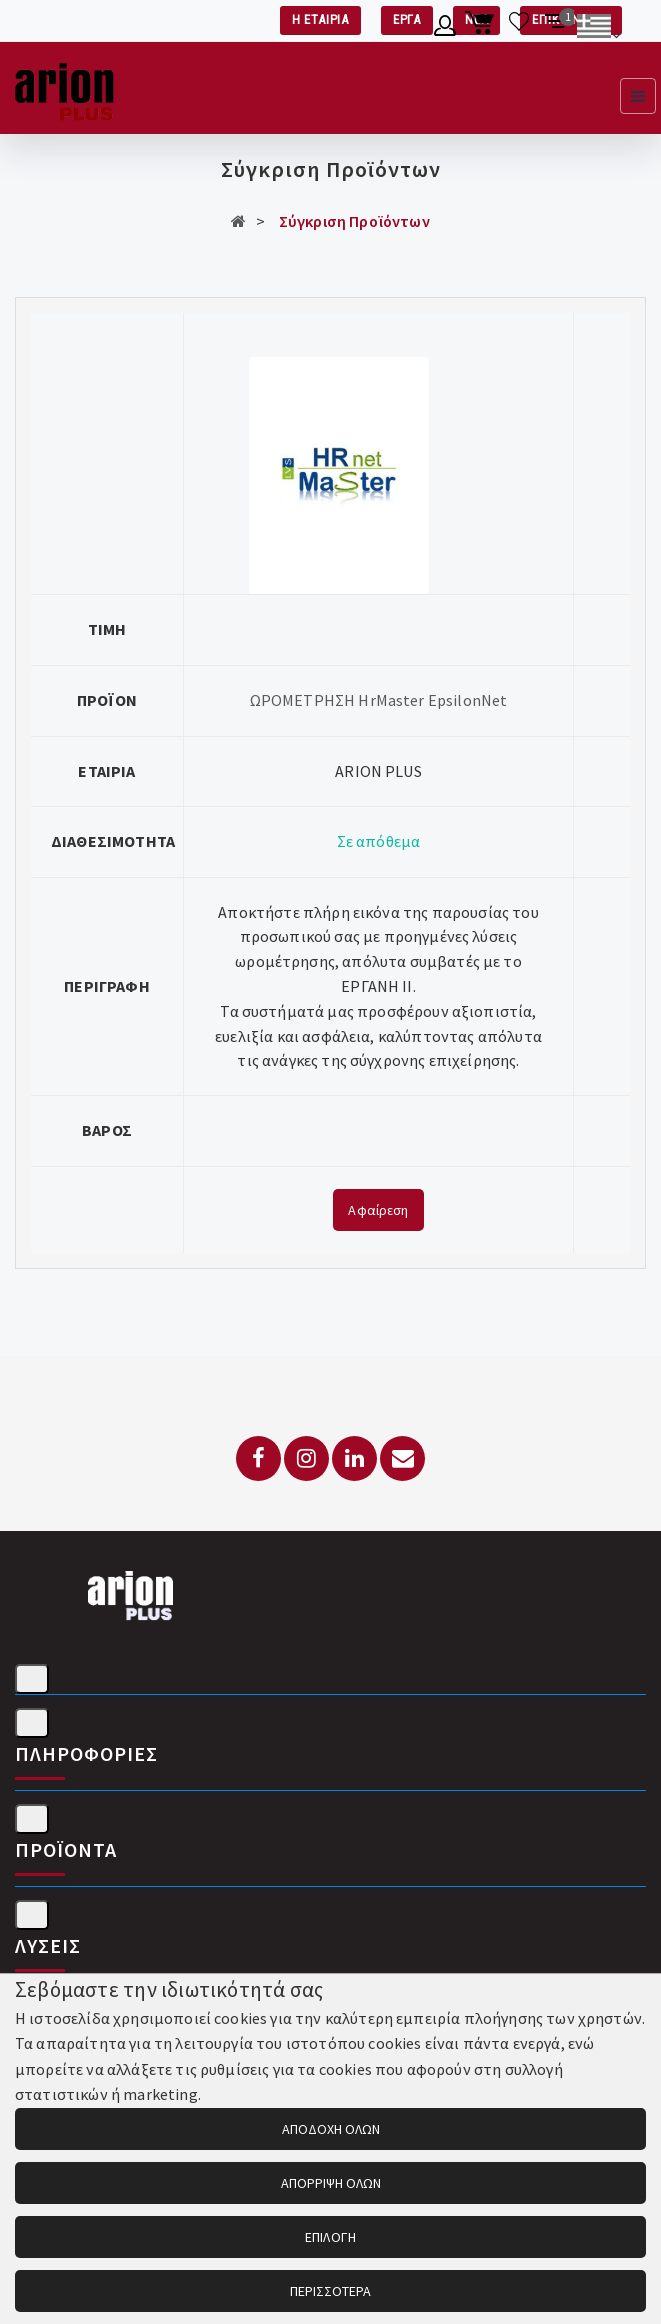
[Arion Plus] (64, 88)
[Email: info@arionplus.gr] (402, 1458)
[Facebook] (258, 1458)
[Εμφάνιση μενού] (638, 96)
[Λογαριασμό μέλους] (445, 29)
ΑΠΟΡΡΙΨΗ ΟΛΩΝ (331, 2183)
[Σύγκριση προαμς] (556, 29)
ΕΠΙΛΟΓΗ (330, 2237)
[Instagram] (306, 1458)
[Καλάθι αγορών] (482, 29)
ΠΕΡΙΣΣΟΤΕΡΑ (331, 2291)
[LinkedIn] (354, 1458)
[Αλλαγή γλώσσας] (598, 29)
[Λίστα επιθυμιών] (519, 29)
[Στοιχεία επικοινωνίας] (32, 1679)
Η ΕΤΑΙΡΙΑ (320, 19)
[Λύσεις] (32, 1915)
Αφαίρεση (378, 1210)
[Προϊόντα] (32, 1819)
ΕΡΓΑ (407, 19)
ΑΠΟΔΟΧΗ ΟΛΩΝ (331, 2129)
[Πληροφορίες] (32, 1723)
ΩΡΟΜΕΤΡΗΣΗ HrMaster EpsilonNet (379, 700)
